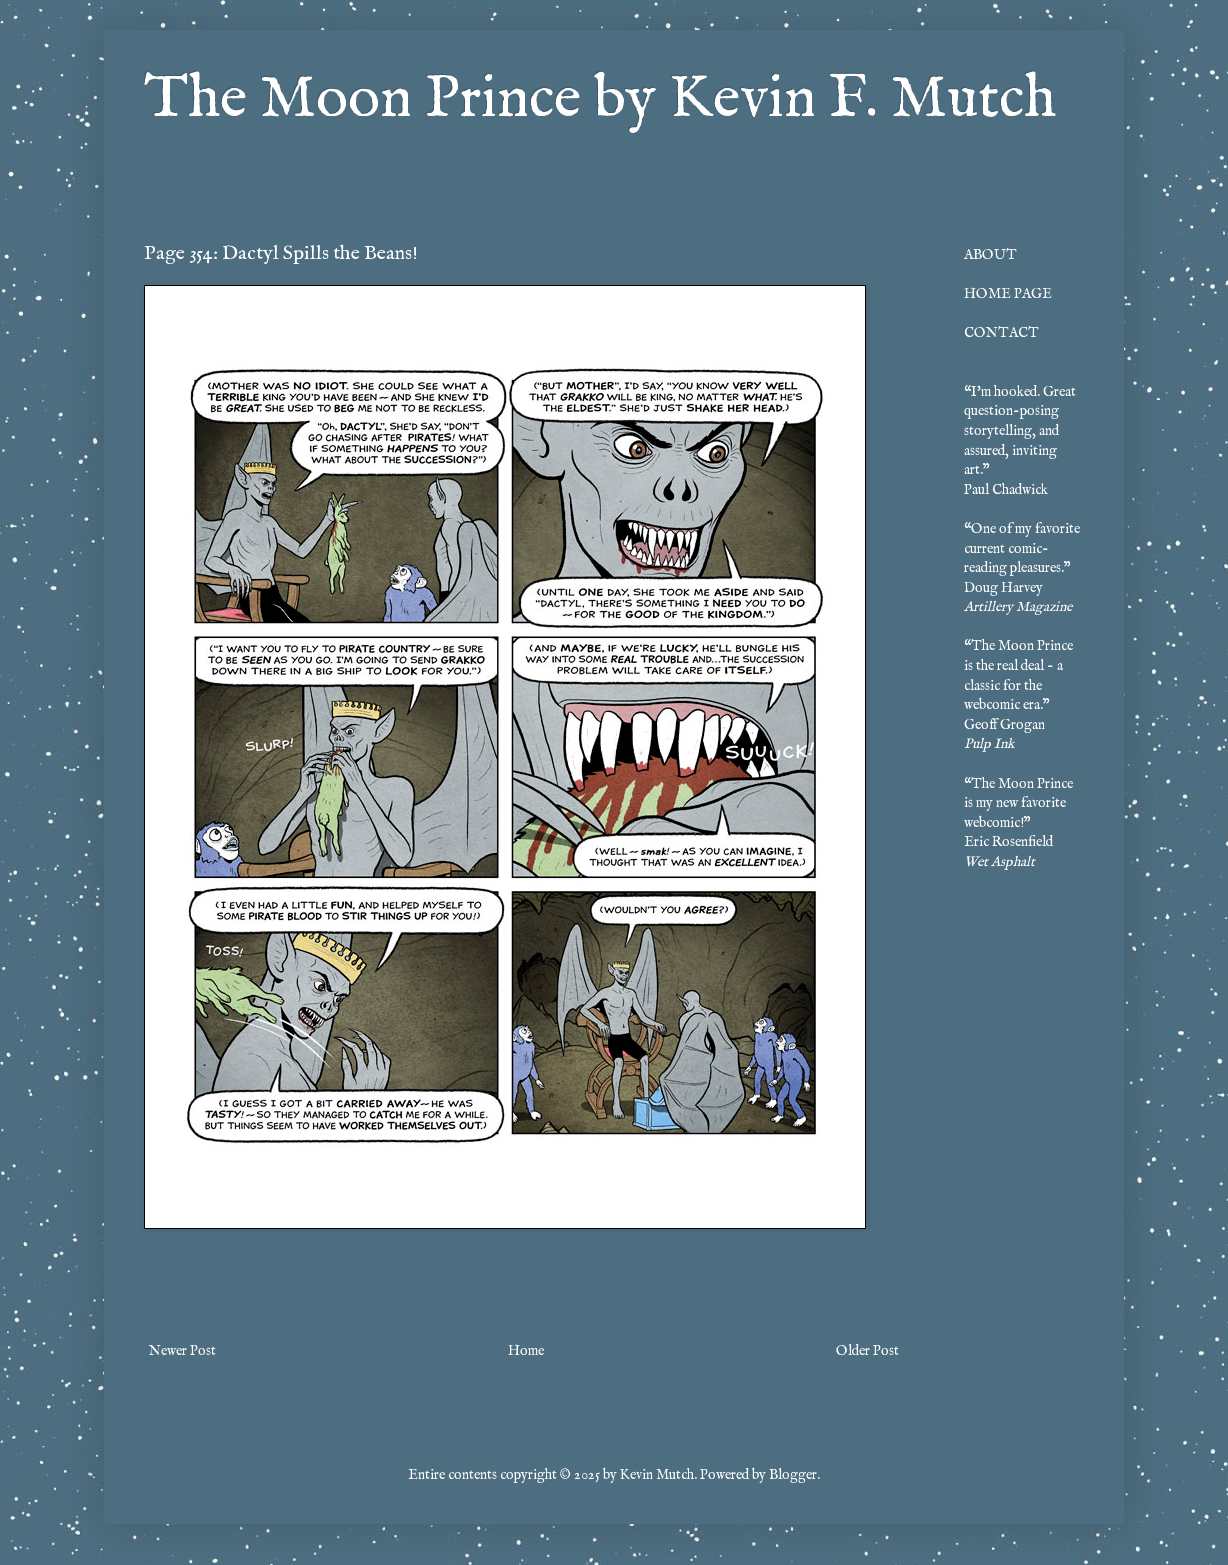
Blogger (793, 1475)
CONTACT (1001, 333)
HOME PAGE (1008, 294)
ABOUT (990, 255)
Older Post (867, 1351)
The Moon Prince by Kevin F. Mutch (600, 100)
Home (526, 1351)
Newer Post (182, 1351)
